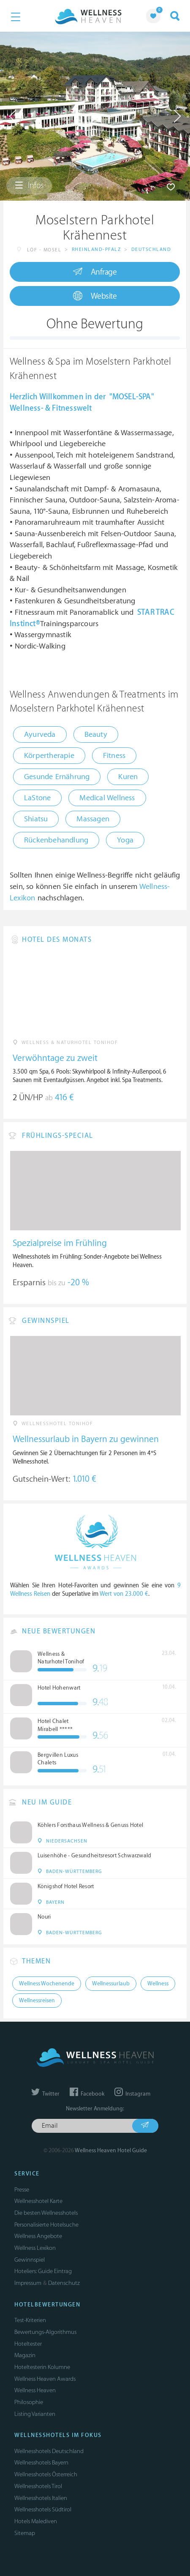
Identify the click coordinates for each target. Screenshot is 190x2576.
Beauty (95, 734)
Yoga (125, 840)
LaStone (37, 797)
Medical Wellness (107, 797)
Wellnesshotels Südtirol (42, 2509)
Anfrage (95, 272)
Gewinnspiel (29, 2259)
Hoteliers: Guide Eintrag (43, 2271)
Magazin (24, 2355)
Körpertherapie (49, 755)
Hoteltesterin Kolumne (42, 2367)
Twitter (45, 2094)
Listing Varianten (34, 2414)
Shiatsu (36, 819)
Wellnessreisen (37, 2000)
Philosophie (28, 2402)
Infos (29, 185)
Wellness (157, 1983)
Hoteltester (28, 2343)
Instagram (132, 2094)
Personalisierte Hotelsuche (46, 2224)
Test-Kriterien (30, 2320)
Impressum (27, 2283)
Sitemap (24, 2533)
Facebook (87, 2094)
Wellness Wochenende (46, 1983)
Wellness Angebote (38, 2236)
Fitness (114, 755)
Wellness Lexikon (35, 2248)
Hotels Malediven (35, 2521)
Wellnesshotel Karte (38, 2201)
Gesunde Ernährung (57, 776)
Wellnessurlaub (111, 1983)
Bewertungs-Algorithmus (45, 2332)
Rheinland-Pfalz (96, 249)
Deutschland (151, 249)
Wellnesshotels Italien (40, 2498)
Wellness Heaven (35, 2390)
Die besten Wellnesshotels (46, 2212)
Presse (21, 2189)
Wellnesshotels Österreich (45, 2474)
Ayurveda (40, 734)
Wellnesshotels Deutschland (49, 2451)
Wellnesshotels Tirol (38, 2486)
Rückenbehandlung (56, 840)
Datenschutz (64, 2283)
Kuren (128, 776)
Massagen (92, 819)
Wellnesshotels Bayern (41, 2462)
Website (95, 296)
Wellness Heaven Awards (45, 2378)
